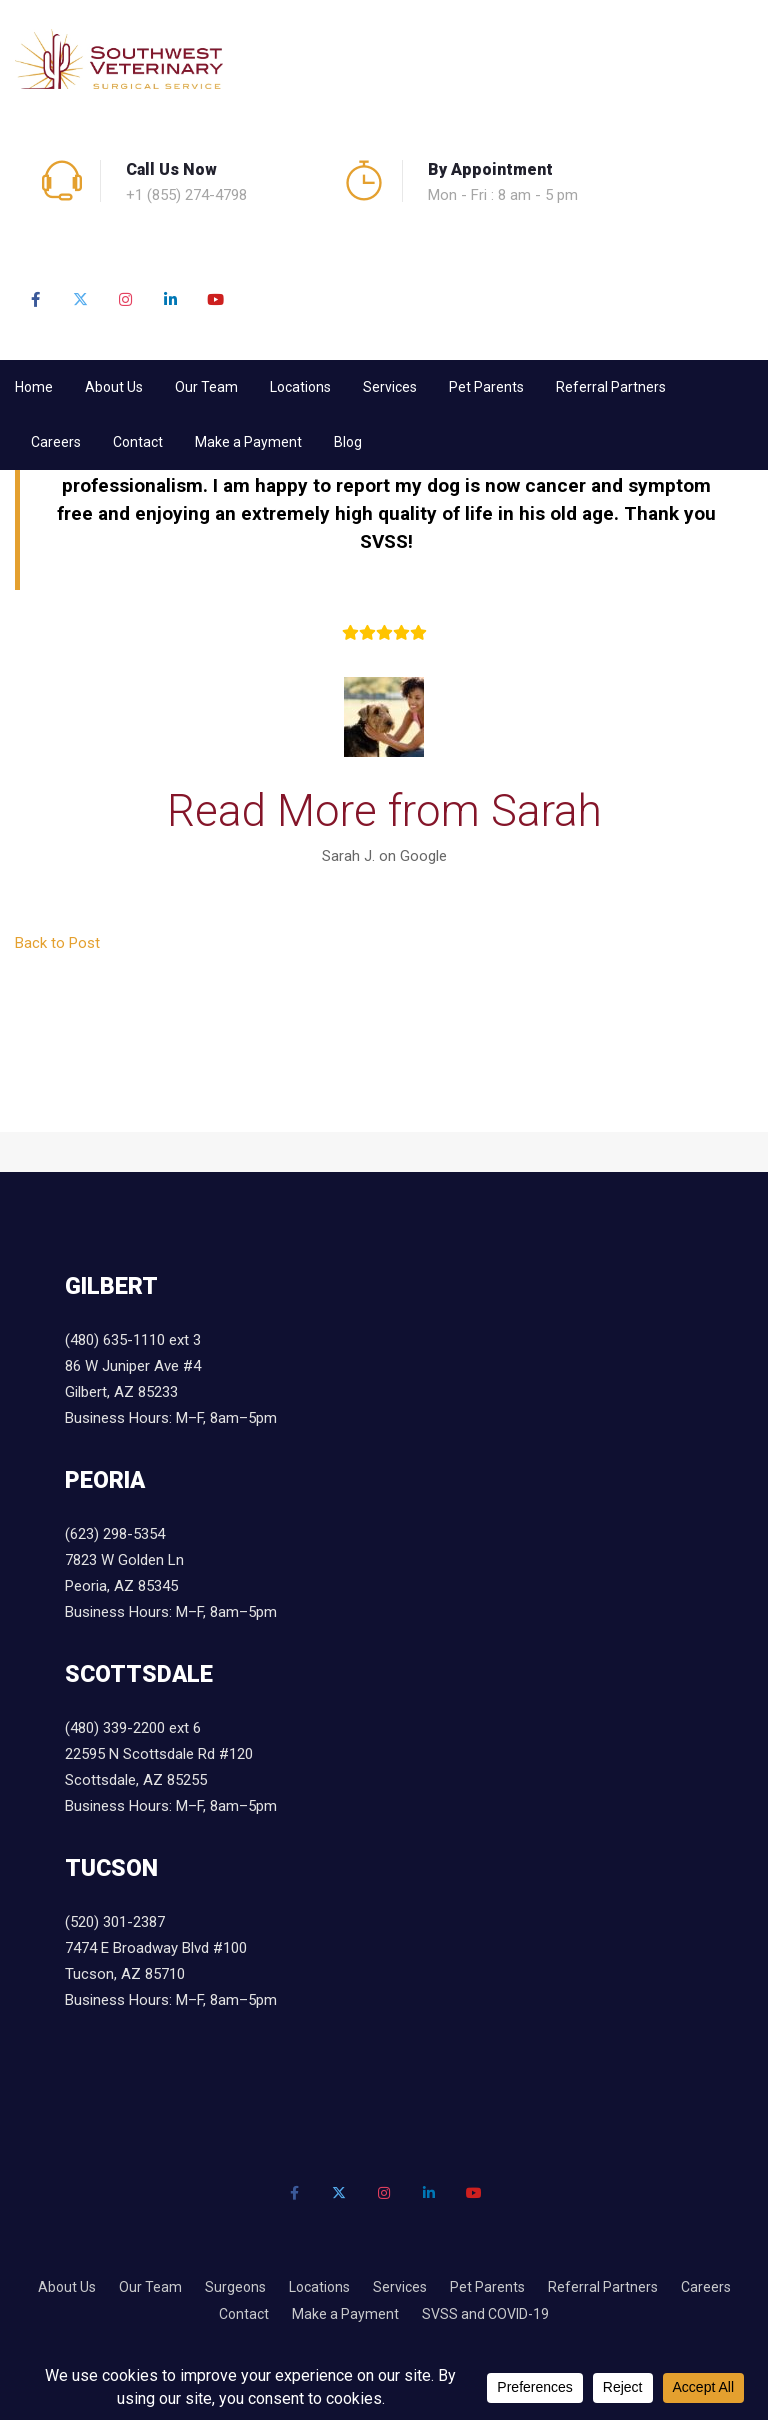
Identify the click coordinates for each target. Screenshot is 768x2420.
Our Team (206, 387)
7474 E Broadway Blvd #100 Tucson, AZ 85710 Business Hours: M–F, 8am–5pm (171, 1974)
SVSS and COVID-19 (485, 2314)
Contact (138, 442)
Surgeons (235, 2287)
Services (390, 387)
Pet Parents (486, 387)
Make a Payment (248, 442)
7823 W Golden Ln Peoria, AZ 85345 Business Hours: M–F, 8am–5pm (171, 1586)
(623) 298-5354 (115, 1534)
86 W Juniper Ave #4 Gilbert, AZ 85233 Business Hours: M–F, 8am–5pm (171, 1392)
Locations (300, 387)
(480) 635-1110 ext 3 (133, 1340)
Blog (348, 442)
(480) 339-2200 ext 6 (133, 1728)
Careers (56, 442)
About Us (114, 387)
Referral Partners (611, 387)
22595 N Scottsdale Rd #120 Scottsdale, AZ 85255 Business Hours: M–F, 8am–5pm (171, 1780)
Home (34, 387)
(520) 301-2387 (115, 1922)
